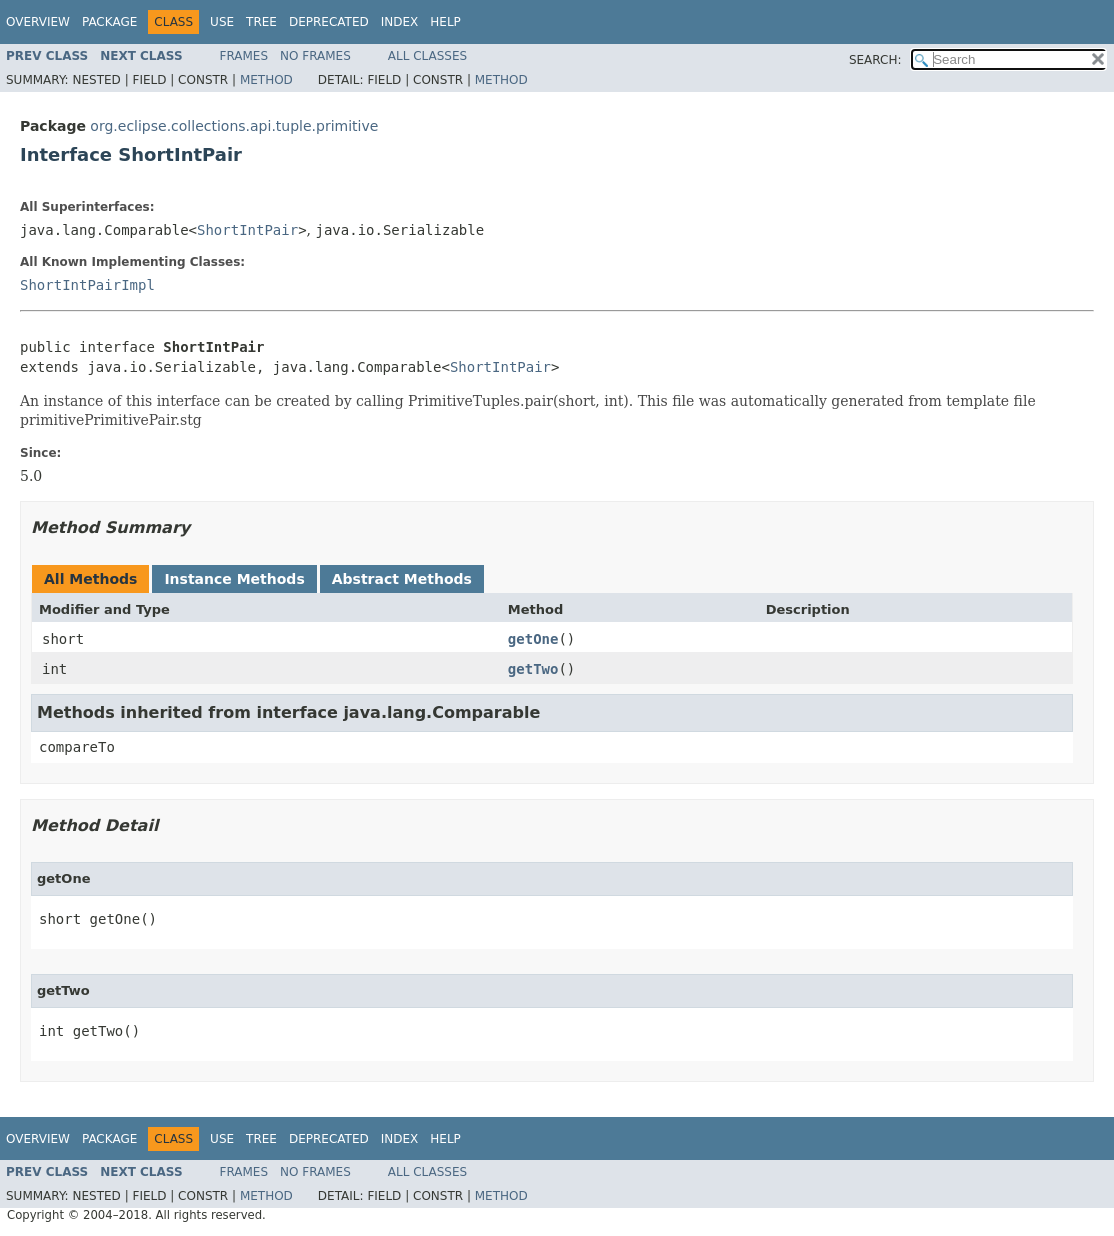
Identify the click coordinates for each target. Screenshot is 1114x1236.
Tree (261, 22)
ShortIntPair (247, 230)
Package (109, 22)
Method (266, 80)
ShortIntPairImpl (87, 285)
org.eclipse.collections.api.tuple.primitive (234, 126)
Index (400, 22)
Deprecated (329, 22)
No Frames (315, 56)
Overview (38, 22)
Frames (244, 56)
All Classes (427, 56)
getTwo (533, 669)
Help (445, 22)
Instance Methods (234, 579)
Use (222, 22)
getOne (533, 639)
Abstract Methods (402, 579)
